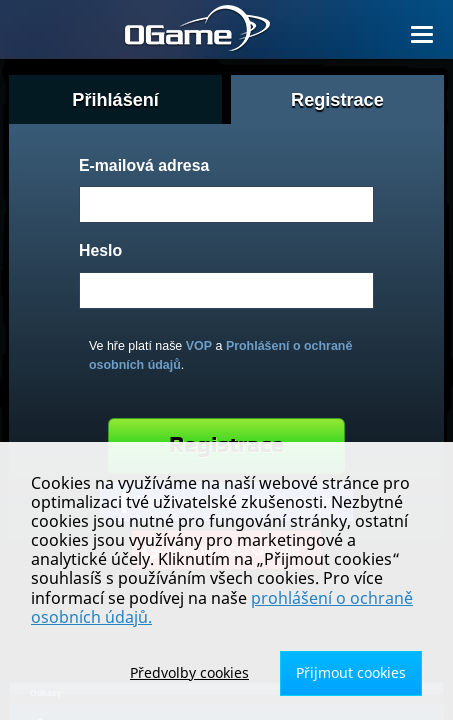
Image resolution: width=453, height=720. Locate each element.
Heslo (100, 250)
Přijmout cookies (351, 672)
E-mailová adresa (144, 165)
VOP (199, 346)
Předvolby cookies (189, 672)
